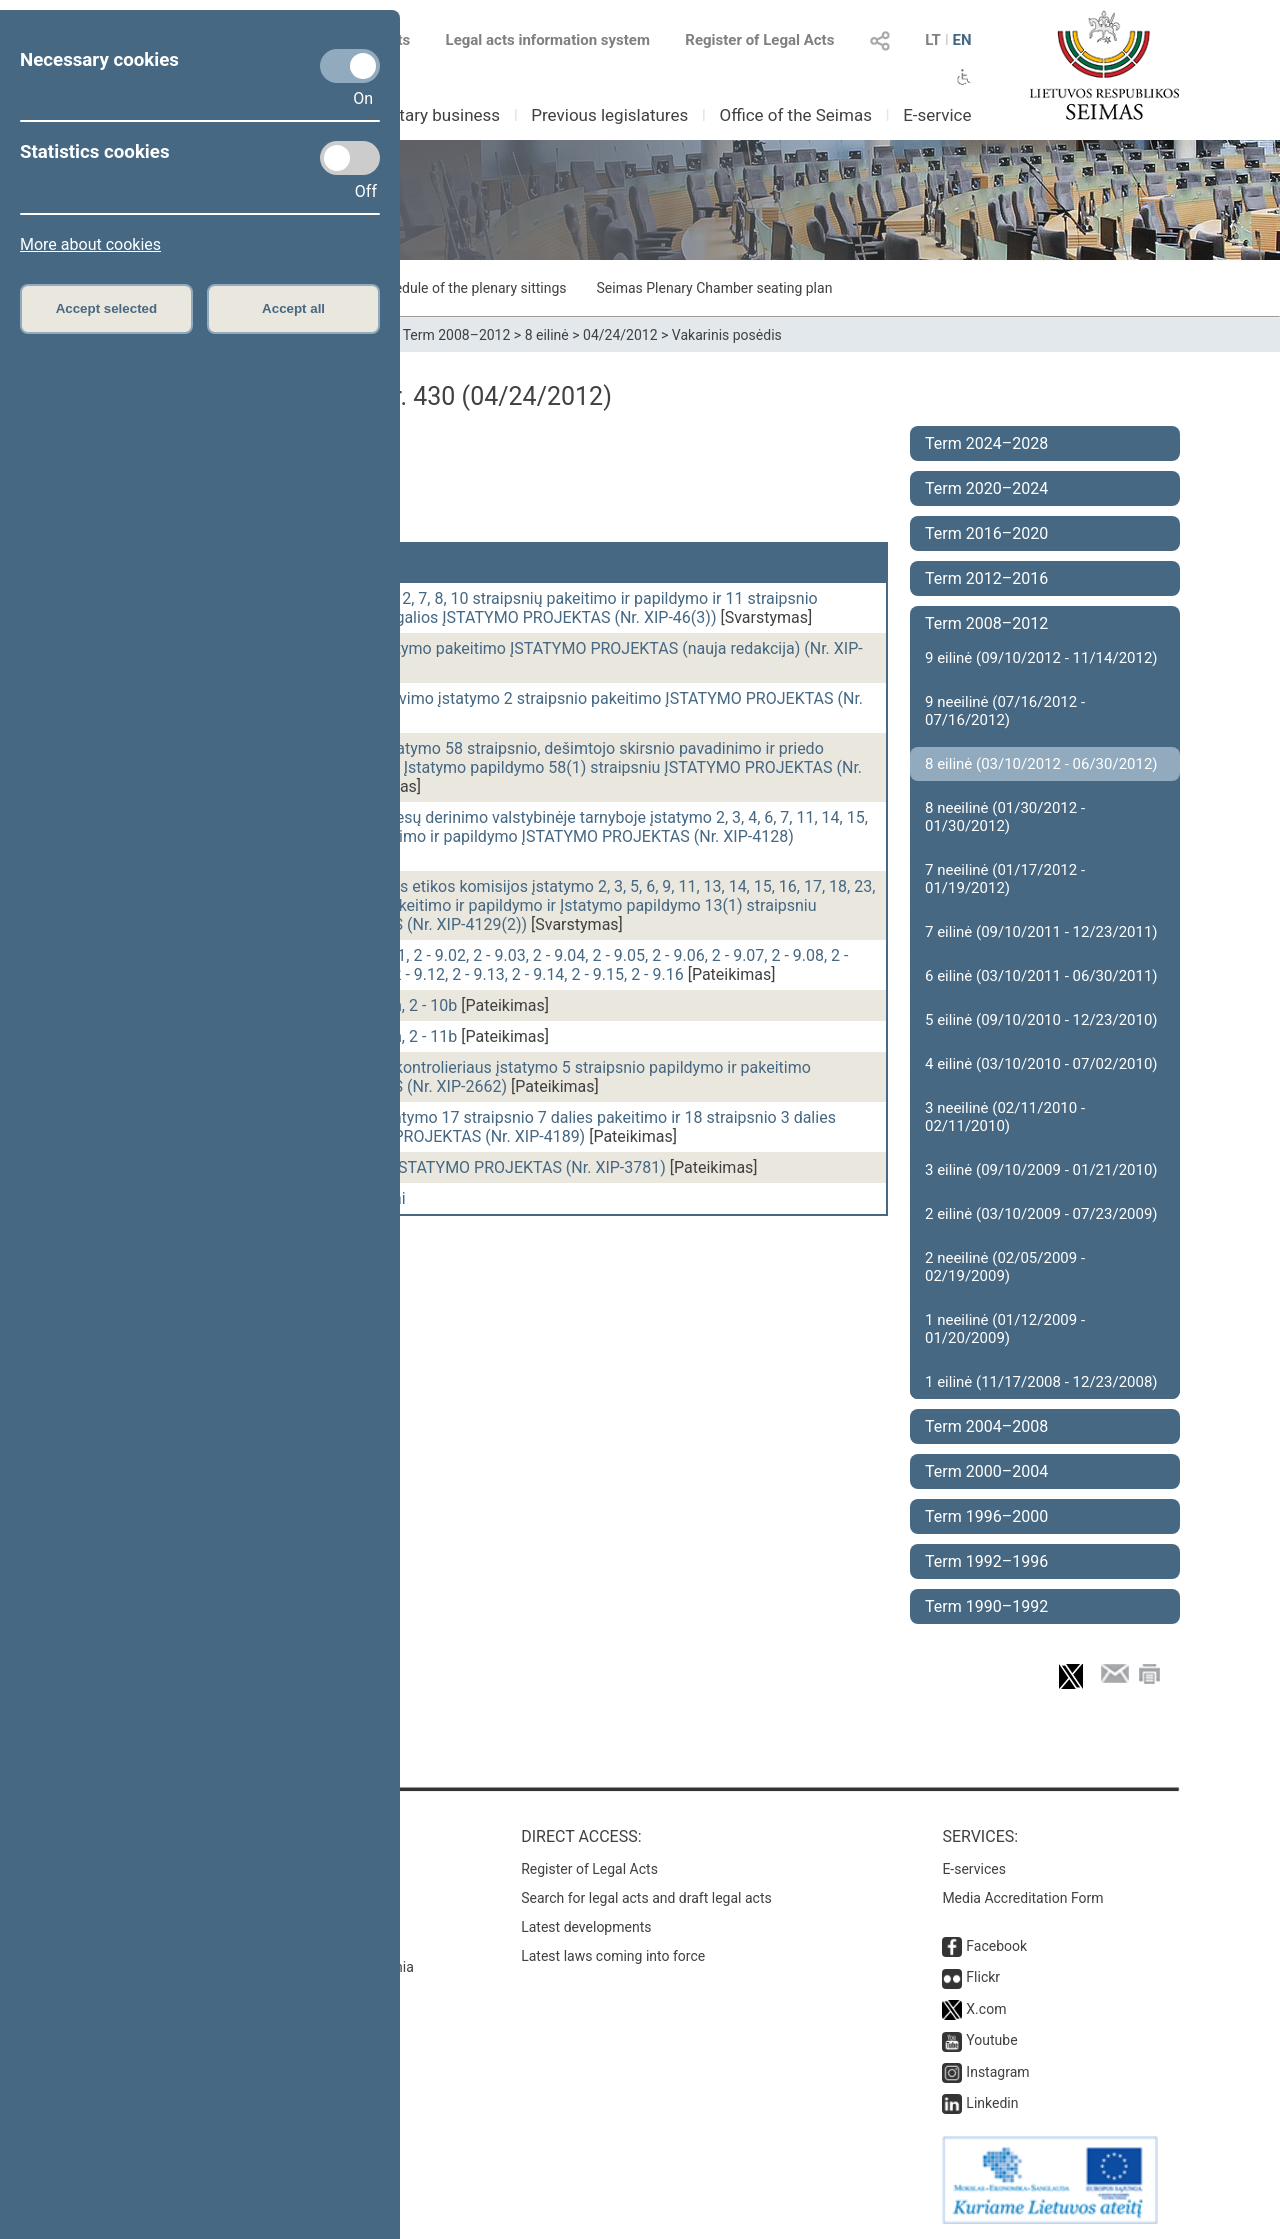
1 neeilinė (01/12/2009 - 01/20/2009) (1005, 1329)
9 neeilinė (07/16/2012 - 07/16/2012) (1005, 711)
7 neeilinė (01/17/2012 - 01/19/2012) (1005, 879)
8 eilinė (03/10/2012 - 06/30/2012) (1041, 764)
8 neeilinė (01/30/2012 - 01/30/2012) (1005, 817)
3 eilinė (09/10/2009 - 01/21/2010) (1041, 1170)
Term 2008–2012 (457, 335)
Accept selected (107, 308)
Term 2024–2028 (986, 443)
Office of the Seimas (795, 115)
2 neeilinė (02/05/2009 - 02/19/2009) (1005, 1267)
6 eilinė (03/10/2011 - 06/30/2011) (1041, 976)
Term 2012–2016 (986, 578)
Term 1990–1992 (986, 1606)
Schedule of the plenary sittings (468, 288)
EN (961, 40)
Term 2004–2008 (986, 1426)
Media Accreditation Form (1022, 1898)
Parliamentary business (411, 115)
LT (933, 40)
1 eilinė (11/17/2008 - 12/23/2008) (1041, 1382)
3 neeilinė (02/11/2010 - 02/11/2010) (1005, 1117)
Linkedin (992, 2103)
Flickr (983, 1977)
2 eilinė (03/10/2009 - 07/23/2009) (1041, 1214)
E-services (974, 1869)
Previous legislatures (609, 115)
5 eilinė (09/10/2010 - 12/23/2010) (1041, 1020)
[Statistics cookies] (350, 158)
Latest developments (586, 1927)
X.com (986, 2009)
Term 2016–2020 (986, 533)
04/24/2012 (620, 335)
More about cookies (90, 244)
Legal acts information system (548, 40)
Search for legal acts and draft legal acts (646, 1898)
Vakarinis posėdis (727, 335)
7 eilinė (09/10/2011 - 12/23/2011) (1041, 932)
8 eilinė (547, 335)
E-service (937, 115)
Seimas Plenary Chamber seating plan (715, 288)
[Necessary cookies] (350, 66)
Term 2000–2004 (986, 1471)
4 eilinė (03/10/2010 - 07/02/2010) (1041, 1064)
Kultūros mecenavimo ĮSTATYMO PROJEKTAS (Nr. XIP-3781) (450, 1167)
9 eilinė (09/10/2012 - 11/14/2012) (1041, 658)
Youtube (991, 2040)
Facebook (996, 1946)
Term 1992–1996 (986, 1561)
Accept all (293, 308)
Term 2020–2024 (986, 488)
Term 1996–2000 (986, 1516)
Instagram (997, 2072)
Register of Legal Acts (759, 40)
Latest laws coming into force (613, 1956)
